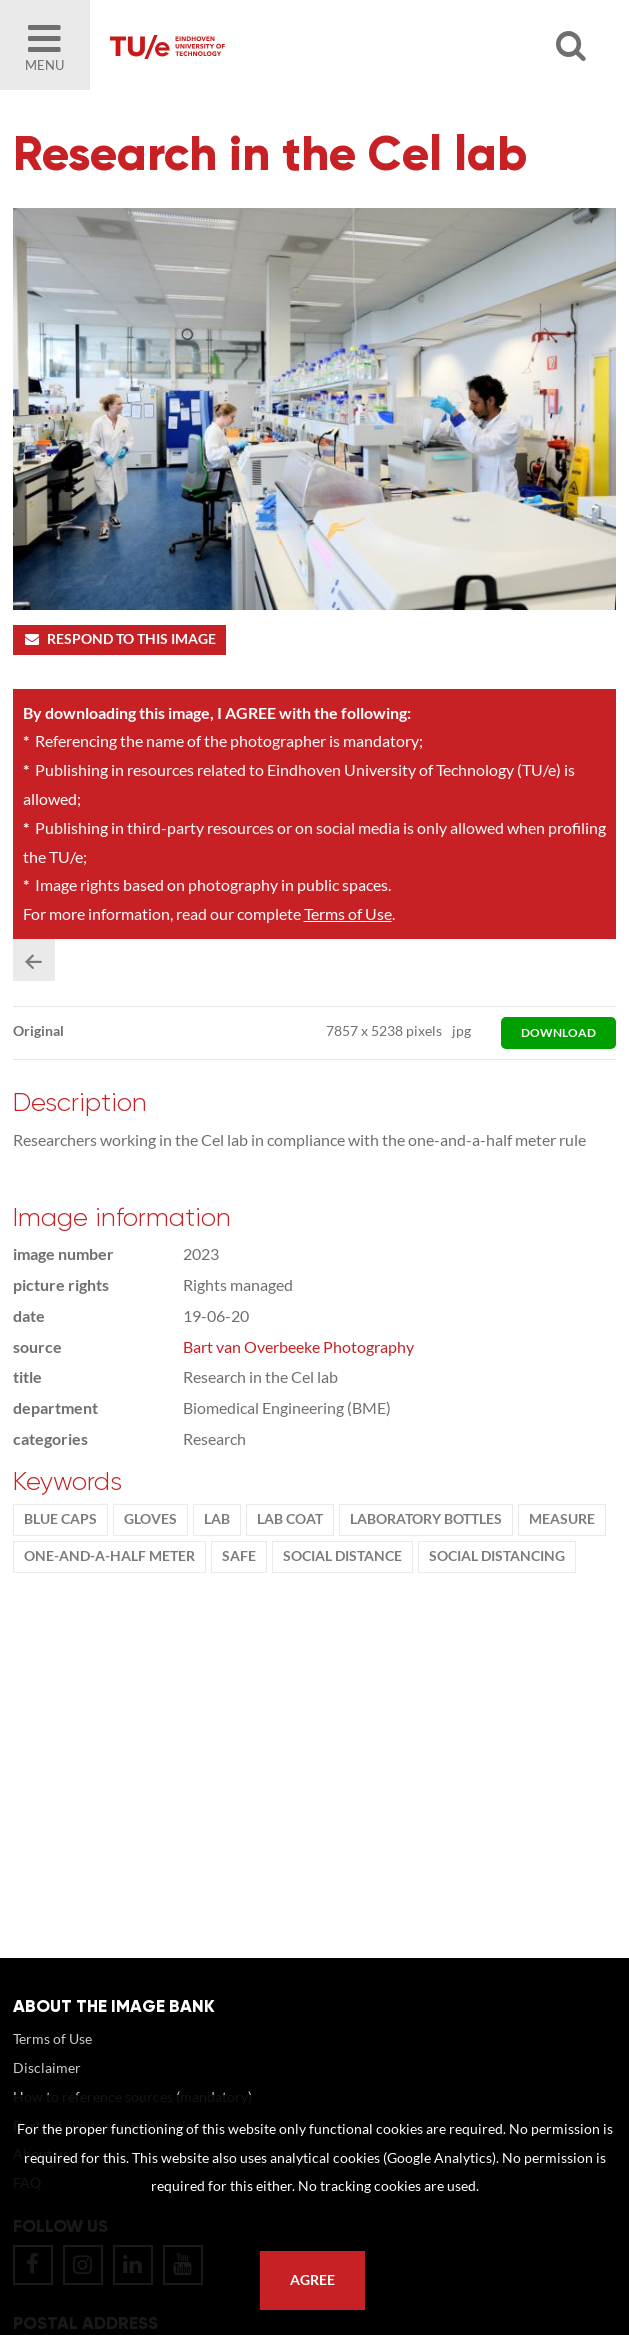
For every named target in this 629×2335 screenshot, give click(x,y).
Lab (217, 1519)
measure (562, 1519)
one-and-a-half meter (109, 1556)
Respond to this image (119, 639)
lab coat (290, 1519)
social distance (342, 1556)
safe (239, 1556)
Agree (312, 2280)
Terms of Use (348, 913)
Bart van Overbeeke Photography (298, 1346)
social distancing (497, 1556)
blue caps (60, 1519)
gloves (150, 1519)
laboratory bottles (426, 1519)
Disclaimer (47, 2067)
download (558, 1032)
